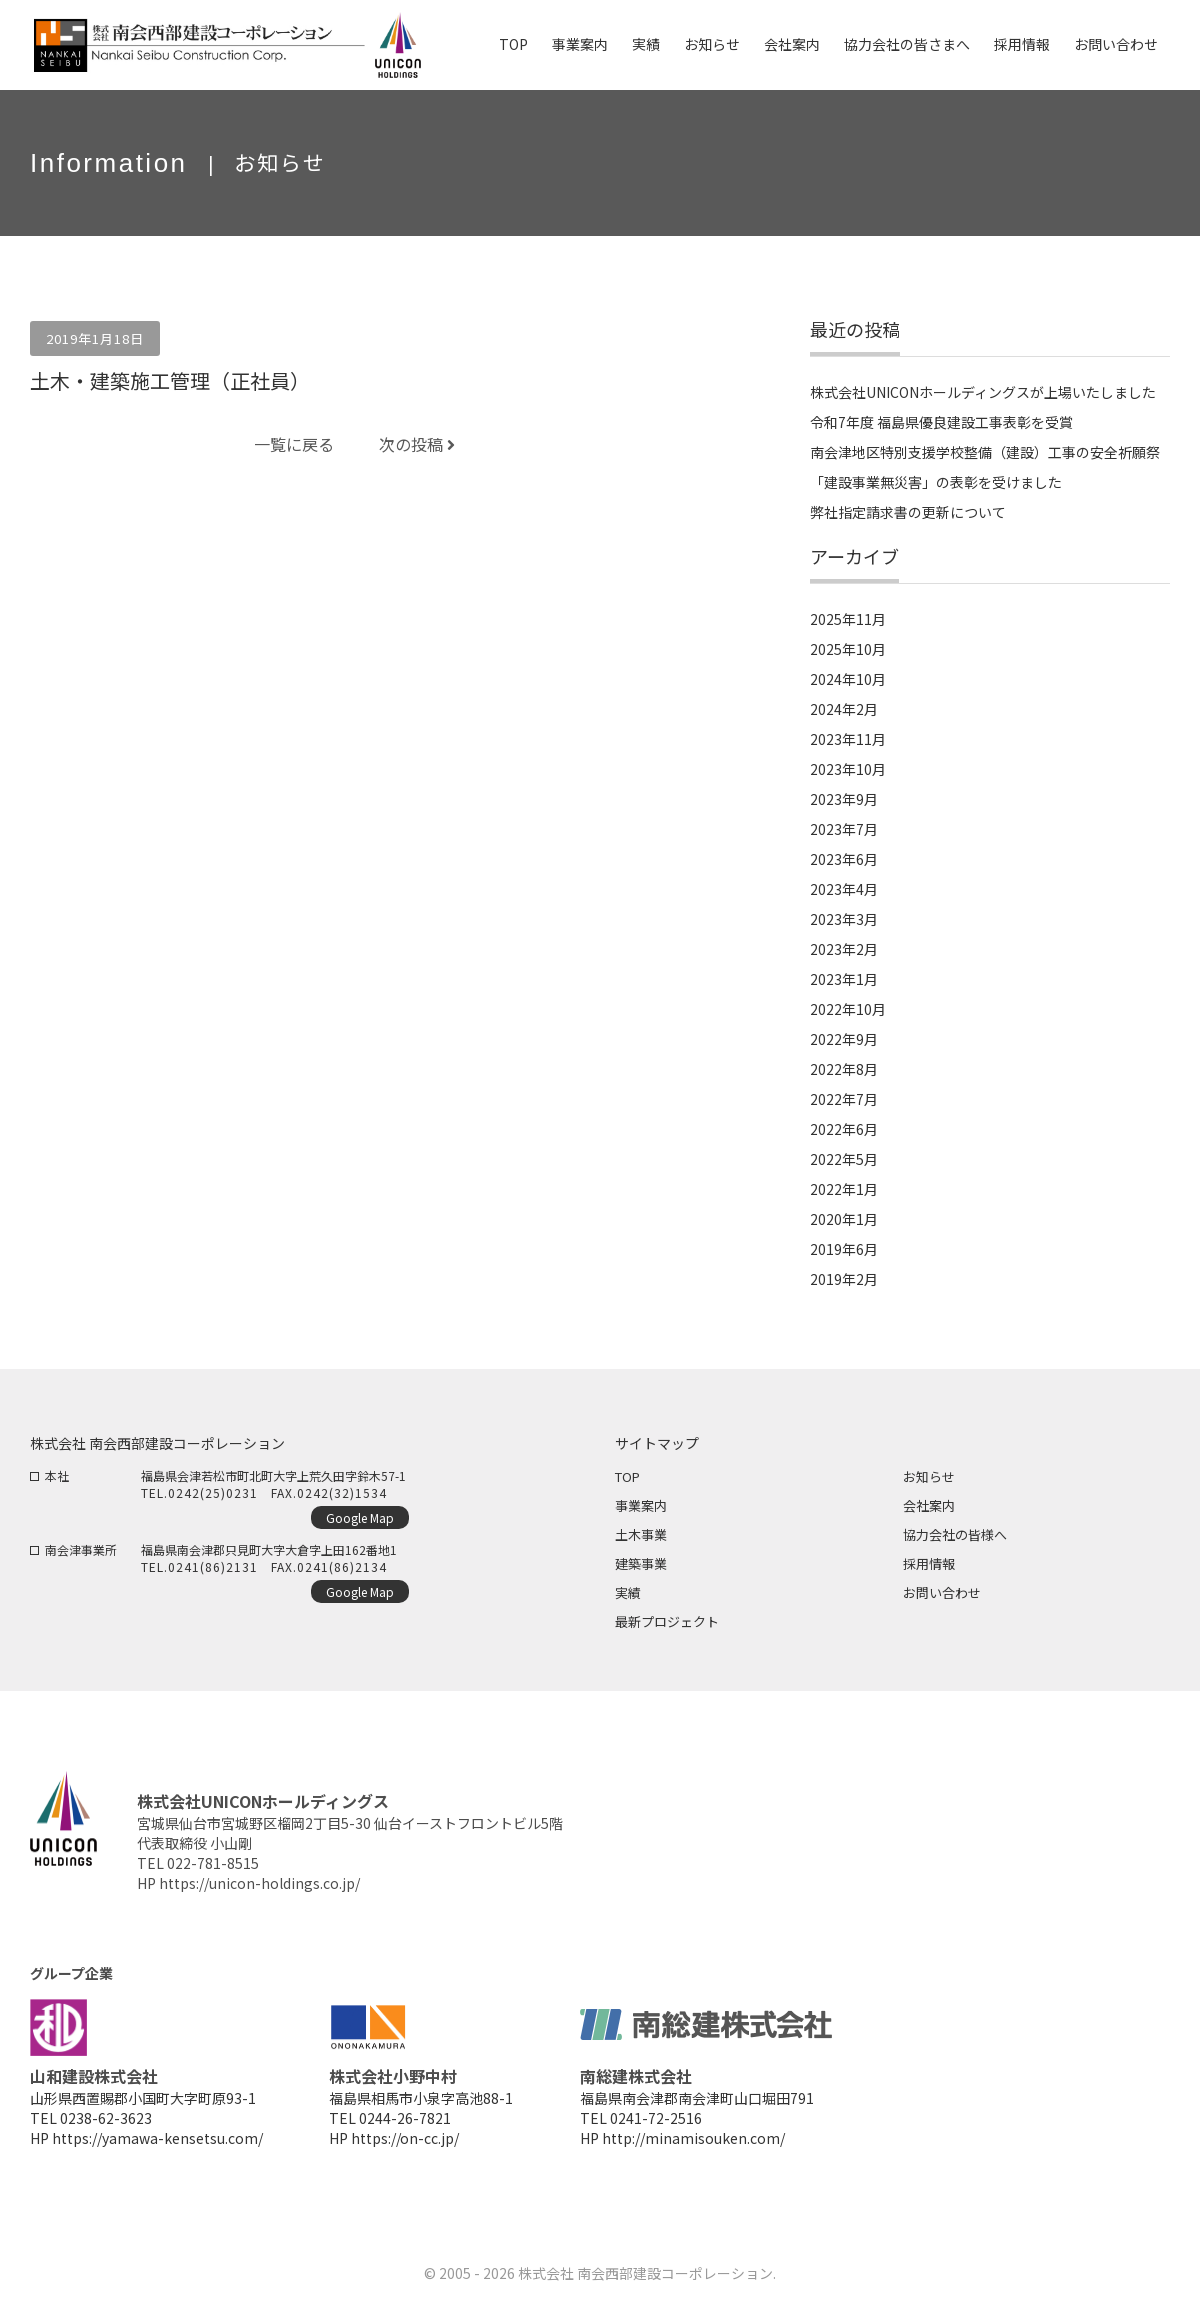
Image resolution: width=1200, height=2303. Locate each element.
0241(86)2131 (213, 1566)
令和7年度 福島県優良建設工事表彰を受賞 (941, 422)
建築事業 (641, 1563)
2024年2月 (844, 709)
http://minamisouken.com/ (693, 2138)
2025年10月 (848, 649)
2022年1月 (844, 1189)
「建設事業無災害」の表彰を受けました (936, 482)
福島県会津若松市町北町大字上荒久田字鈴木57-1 (273, 1475)
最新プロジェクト (667, 1621)
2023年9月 (844, 799)
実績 (628, 1592)
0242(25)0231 (213, 1492)
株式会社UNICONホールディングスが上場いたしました (983, 392)
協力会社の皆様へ (955, 1534)
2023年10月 (848, 769)
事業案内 (641, 1505)
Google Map (360, 1517)
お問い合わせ (942, 1592)
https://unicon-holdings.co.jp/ (259, 1883)
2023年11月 (848, 739)
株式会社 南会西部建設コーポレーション (645, 2273)
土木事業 (641, 1534)
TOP (627, 1476)
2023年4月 (844, 889)
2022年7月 (844, 1099)
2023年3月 (844, 919)
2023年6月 (844, 859)
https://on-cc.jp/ (405, 2138)
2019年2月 (844, 1279)
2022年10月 (848, 1009)
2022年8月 (844, 1069)
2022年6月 (844, 1129)
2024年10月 (848, 679)
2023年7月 (844, 829)
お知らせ (929, 1476)
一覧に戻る (294, 444)
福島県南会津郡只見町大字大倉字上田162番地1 (269, 1549)
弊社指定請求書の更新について (908, 512)
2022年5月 (844, 1159)
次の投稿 (417, 444)
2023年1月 (844, 979)
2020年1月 (844, 1219)
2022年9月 (844, 1039)
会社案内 (929, 1505)
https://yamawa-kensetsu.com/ (157, 2138)
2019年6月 (844, 1249)
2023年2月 (844, 949)
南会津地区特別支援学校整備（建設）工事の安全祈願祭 (985, 452)
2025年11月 (848, 619)
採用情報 (929, 1563)
